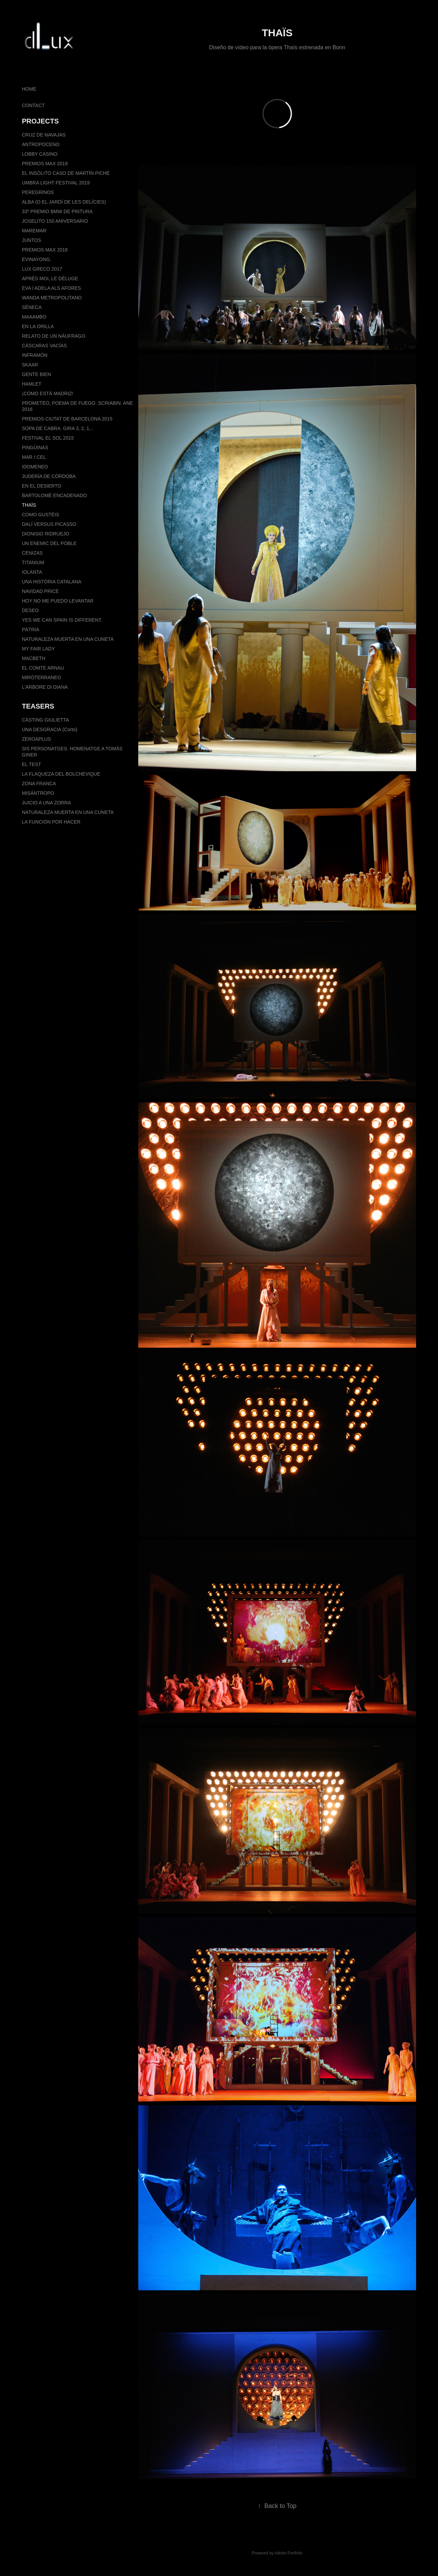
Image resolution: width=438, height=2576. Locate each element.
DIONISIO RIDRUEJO (45, 533)
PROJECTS (40, 121)
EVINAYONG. (36, 259)
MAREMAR (34, 230)
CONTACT (33, 105)
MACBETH (33, 658)
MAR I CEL (34, 457)
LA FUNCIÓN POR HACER (51, 822)
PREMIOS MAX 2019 (45, 163)
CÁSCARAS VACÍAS (44, 345)
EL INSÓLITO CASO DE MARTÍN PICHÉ (66, 173)
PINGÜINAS (35, 447)
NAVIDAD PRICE (40, 591)
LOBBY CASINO (39, 154)
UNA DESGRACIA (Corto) (49, 729)
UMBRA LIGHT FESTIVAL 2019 (56, 182)
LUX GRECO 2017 (42, 269)
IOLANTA (32, 572)
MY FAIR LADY (38, 648)
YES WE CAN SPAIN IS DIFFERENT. (62, 620)
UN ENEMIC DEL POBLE (49, 543)
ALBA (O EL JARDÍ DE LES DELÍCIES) (64, 202)
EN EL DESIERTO (41, 486)
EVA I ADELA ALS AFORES (51, 288)
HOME (29, 89)
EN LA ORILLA (38, 326)
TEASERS (38, 706)
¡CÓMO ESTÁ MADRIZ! (47, 393)
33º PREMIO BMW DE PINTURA (57, 211)
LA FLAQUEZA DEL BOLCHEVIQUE (61, 774)
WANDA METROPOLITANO (52, 297)
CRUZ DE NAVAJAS (44, 135)
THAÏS (29, 505)
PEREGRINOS (38, 192)
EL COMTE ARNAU (43, 668)
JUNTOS (31, 240)
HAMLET (31, 384)
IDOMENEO (35, 466)
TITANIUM (33, 562)
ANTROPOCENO (41, 144)
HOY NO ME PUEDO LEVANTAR (57, 601)
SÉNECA (32, 307)
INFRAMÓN (35, 355)
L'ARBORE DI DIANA (45, 687)
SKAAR (30, 364)
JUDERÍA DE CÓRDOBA (49, 476)
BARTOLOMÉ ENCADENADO (54, 495)
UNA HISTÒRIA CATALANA (51, 581)
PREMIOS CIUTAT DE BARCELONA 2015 (67, 419)
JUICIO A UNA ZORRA (46, 802)
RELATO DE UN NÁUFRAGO (53, 336)
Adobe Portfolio (288, 2553)
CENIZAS (32, 553)
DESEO (30, 610)
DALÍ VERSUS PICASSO (49, 524)
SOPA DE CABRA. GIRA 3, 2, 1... (57, 428)
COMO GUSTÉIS (40, 514)
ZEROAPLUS (36, 739)
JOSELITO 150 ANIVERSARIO (55, 221)
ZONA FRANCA (39, 783)
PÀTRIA (30, 629)
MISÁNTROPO (38, 793)
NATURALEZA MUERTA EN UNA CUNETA (68, 639)
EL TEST (31, 764)
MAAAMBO (34, 317)
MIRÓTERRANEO (41, 677)
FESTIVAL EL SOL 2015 (48, 438)
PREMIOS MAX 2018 (45, 250)
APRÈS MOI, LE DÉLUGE (50, 278)
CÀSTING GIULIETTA (45, 720)
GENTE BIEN (36, 374)
